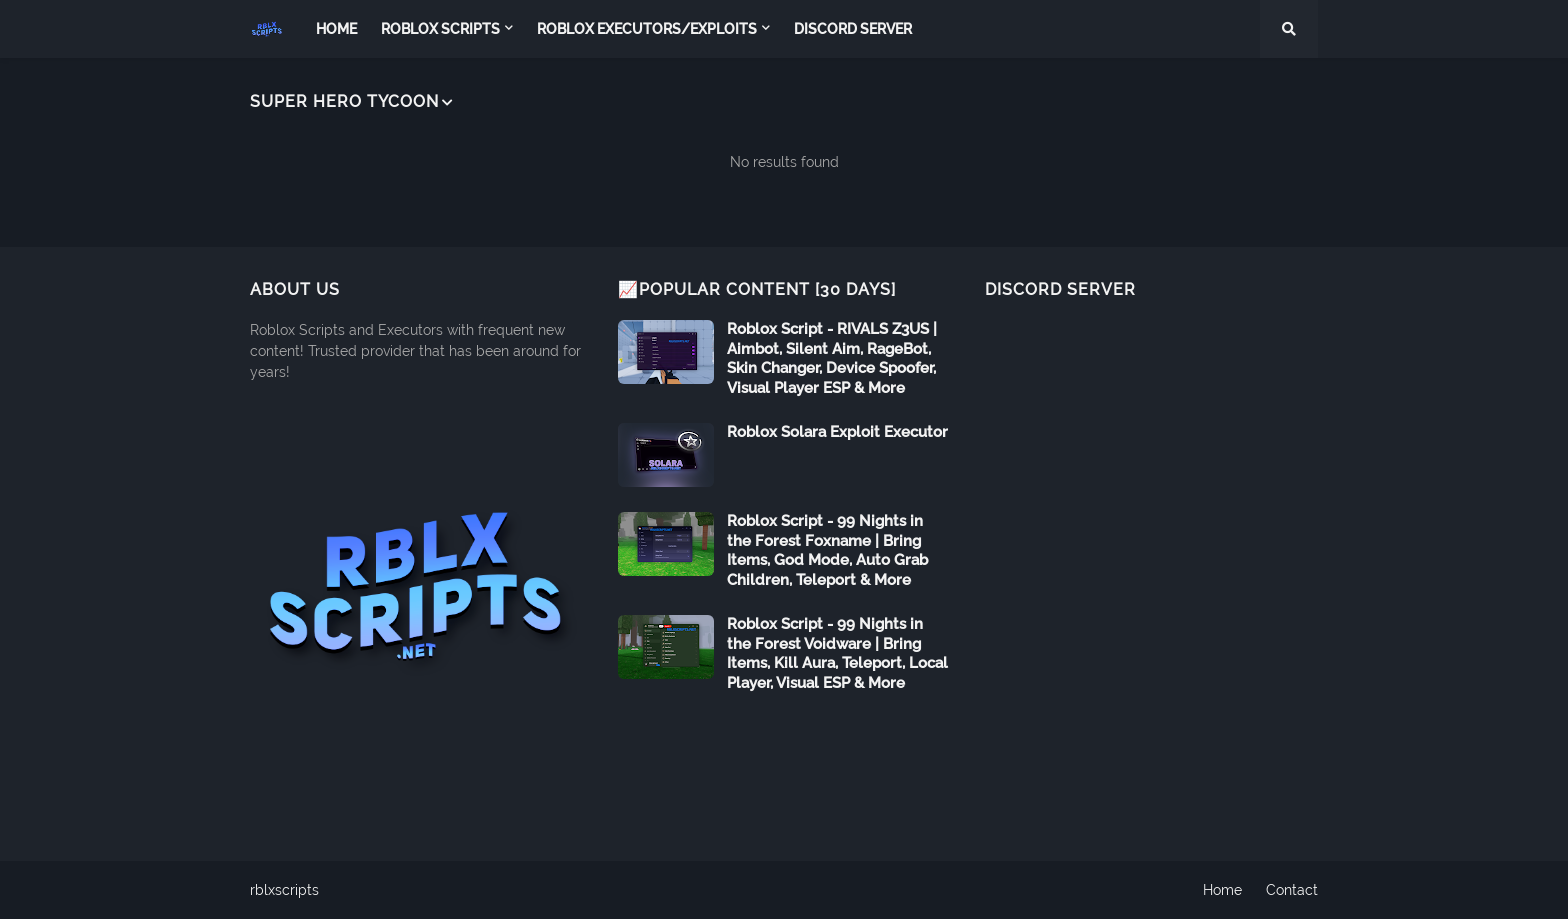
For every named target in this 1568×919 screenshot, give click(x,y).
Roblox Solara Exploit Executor (837, 432)
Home (1222, 890)
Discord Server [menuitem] (853, 29)
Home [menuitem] (336, 29)
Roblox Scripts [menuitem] (440, 29)
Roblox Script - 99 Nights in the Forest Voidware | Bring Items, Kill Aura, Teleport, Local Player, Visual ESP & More (837, 653)
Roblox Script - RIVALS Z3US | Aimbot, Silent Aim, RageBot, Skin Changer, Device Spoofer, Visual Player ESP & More (832, 358)
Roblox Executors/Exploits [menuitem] (647, 29)
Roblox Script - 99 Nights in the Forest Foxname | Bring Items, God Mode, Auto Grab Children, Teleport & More (827, 550)
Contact (1292, 890)
